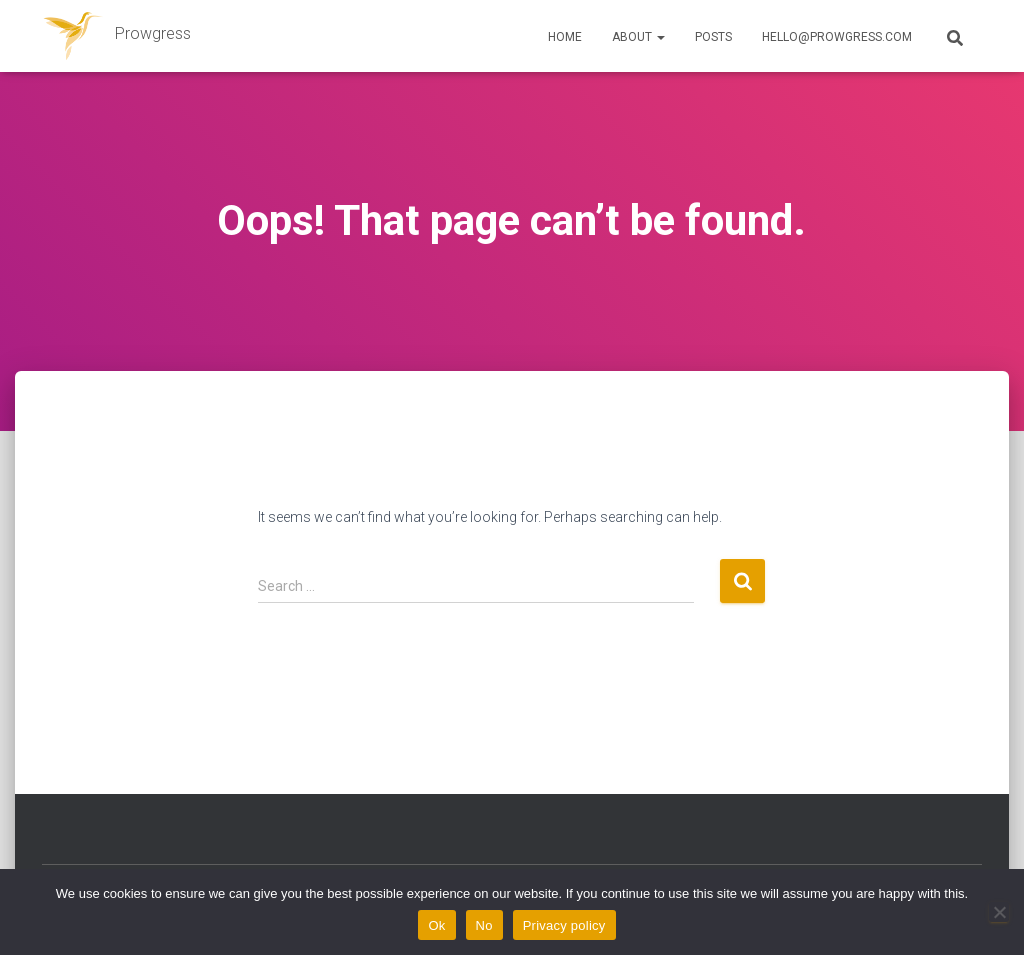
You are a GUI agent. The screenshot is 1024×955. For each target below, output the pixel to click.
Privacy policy (564, 925)
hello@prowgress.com (837, 37)
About (638, 37)
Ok (436, 925)
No (484, 925)
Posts (713, 37)
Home (565, 37)
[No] (999, 912)
